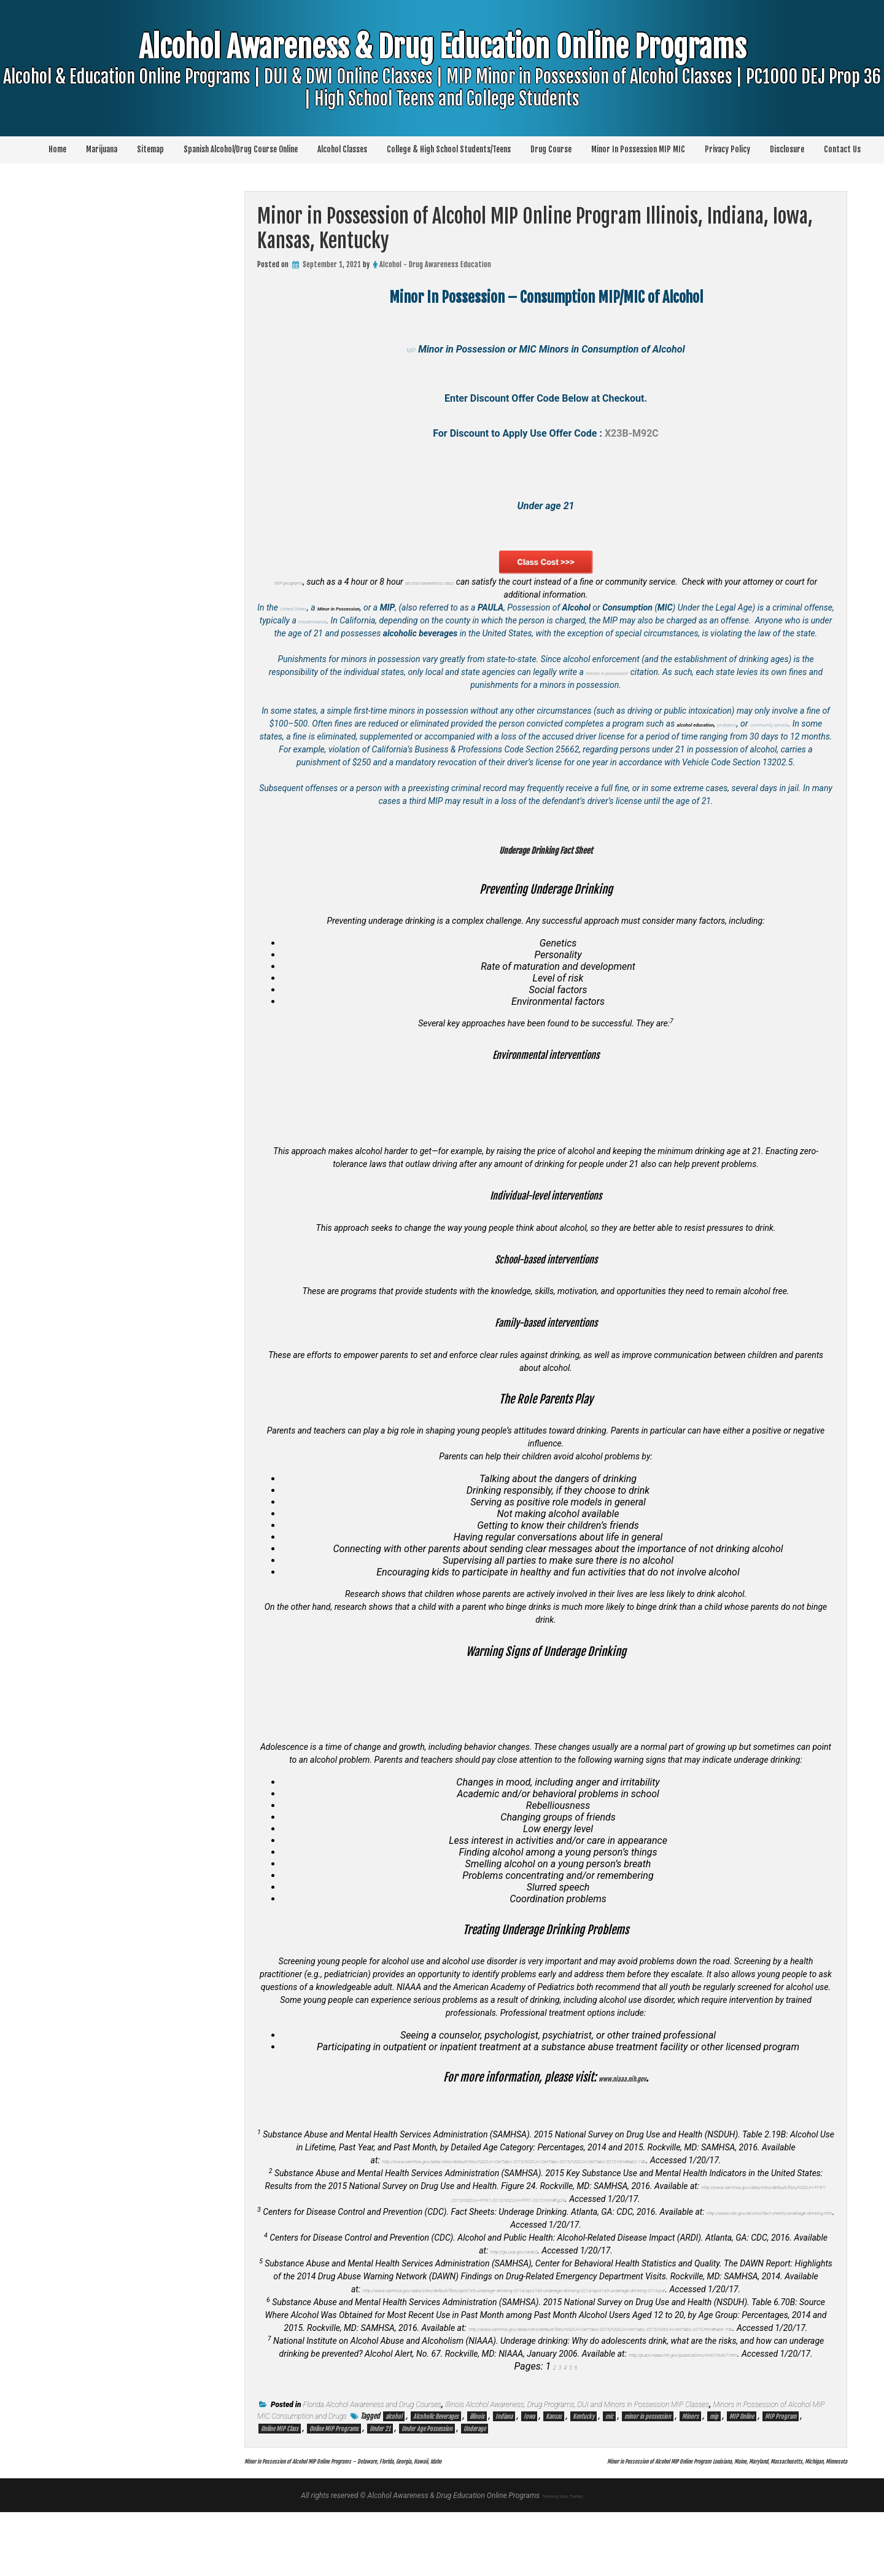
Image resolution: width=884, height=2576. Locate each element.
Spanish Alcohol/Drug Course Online (241, 149)
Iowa (529, 2468)
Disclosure (787, 149)
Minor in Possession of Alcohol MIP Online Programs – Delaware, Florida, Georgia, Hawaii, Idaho (421, 2511)
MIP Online (741, 2468)
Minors (690, 2468)
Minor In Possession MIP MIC (638, 149)
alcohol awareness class (458, 582)
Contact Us (842, 149)
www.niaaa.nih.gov (622, 2090)
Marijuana (101, 149)
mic (609, 2468)
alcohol (394, 2468)
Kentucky (583, 2468)
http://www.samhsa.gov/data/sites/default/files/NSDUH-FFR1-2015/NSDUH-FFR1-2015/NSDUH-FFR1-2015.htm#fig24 (514, 2212)
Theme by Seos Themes (562, 2559)
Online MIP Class (279, 2480)
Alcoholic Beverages (436, 2468)
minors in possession (615, 685)
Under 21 (380, 2480)
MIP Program (780, 2468)
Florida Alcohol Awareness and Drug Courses (372, 2456)
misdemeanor (401, 620)
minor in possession (647, 2468)
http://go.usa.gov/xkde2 (513, 2263)
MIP (411, 349)
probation (757, 736)
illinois (477, 2468)
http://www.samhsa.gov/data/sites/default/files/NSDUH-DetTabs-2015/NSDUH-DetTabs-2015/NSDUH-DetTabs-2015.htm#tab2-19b (514, 2173)
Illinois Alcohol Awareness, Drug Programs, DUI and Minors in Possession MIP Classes (577, 2456)
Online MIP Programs (334, 2480)
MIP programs (427, 568)
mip (714, 2468)
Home (57, 149)
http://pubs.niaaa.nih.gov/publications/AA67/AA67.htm (720, 2392)
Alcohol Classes (342, 149)
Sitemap (150, 149)
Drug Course (551, 149)
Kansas (554, 2468)
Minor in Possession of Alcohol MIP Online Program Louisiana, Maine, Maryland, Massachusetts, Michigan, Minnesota (630, 2524)
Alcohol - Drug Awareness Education (435, 264)
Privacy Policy (727, 149)
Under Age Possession (426, 2480)
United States (308, 607)
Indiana (504, 2468)
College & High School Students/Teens (449, 149)
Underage (474, 2480)
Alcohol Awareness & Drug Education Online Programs (442, 95)
